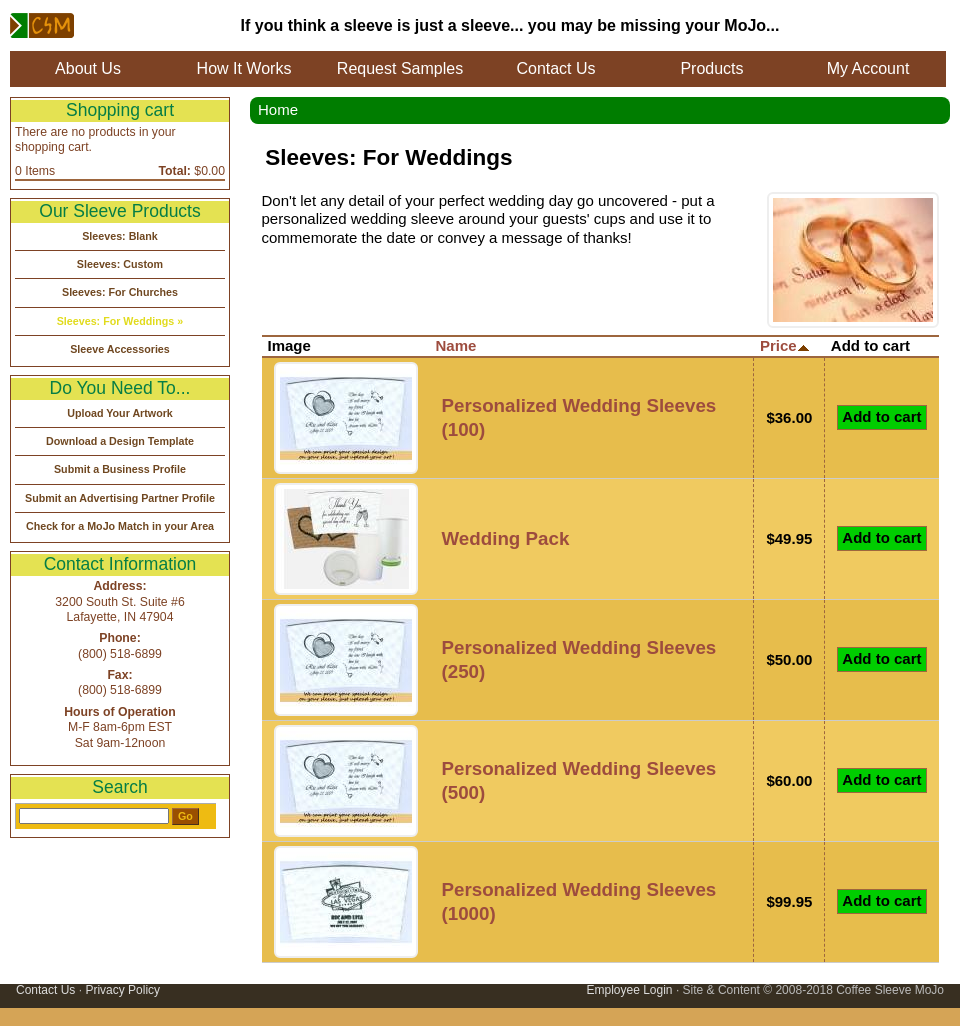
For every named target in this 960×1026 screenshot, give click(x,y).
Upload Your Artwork (120, 413)
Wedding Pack (506, 538)
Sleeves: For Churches (120, 292)
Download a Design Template (120, 441)
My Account (868, 68)
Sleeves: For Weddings (116, 321)
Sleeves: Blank (120, 236)
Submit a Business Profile (120, 469)
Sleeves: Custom (120, 264)
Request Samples (400, 68)
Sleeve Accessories (120, 349)
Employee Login (629, 990)
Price (785, 345)
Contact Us (555, 68)
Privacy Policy (122, 990)
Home (278, 109)
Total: (175, 171)
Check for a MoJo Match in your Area (120, 526)
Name (456, 345)
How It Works (244, 68)
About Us (88, 68)
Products (711, 68)
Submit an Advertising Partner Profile (120, 498)
